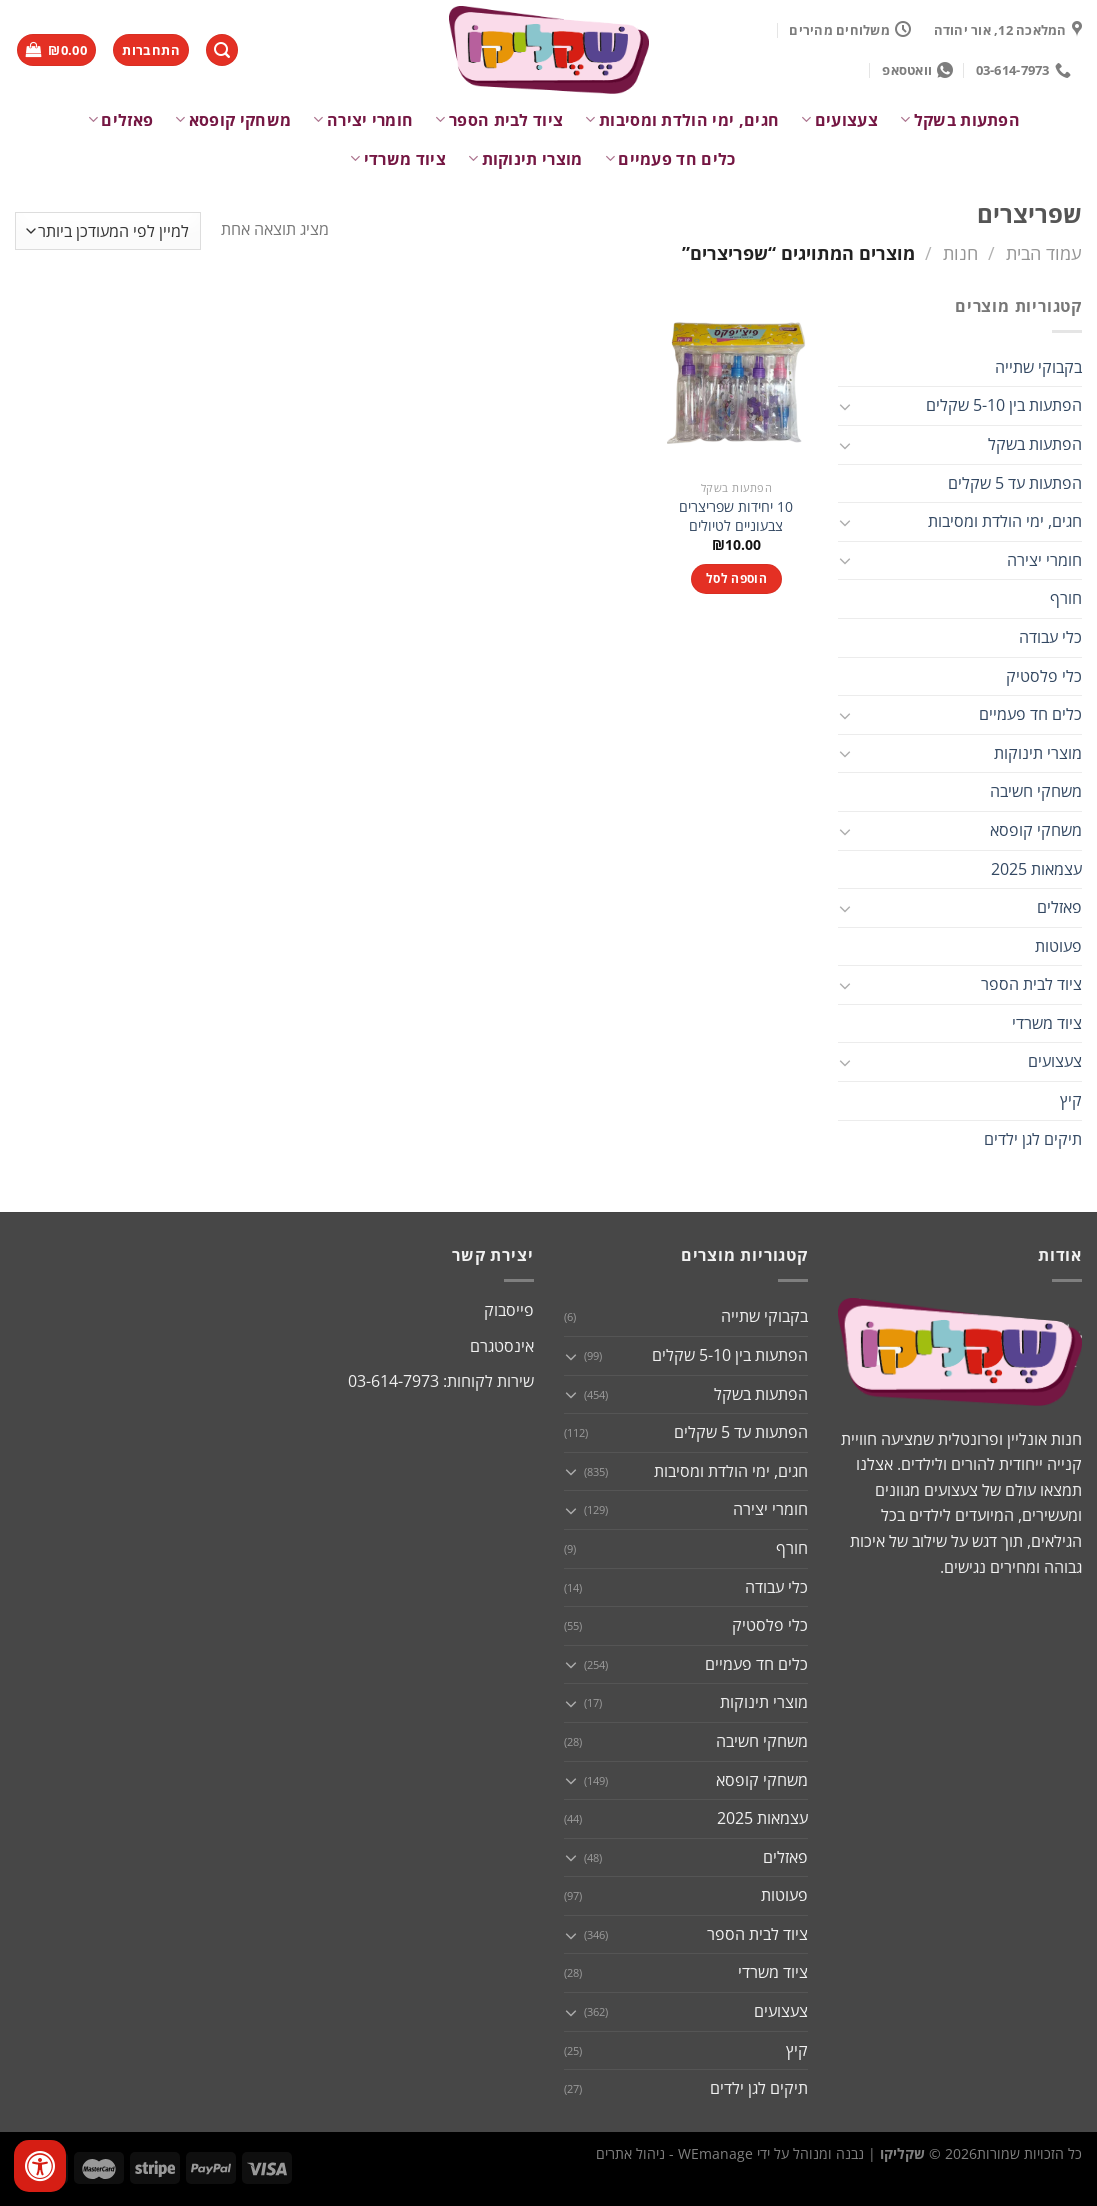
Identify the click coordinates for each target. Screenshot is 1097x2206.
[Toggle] (846, 406)
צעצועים (839, 120)
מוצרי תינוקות (525, 159)
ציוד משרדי (398, 159)
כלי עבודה (1050, 637)
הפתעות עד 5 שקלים (1015, 483)
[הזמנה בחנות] (108, 231)
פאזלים (120, 120)
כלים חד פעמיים (670, 159)
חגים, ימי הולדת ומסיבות (682, 120)
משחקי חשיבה (1036, 791)
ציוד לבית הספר (499, 120)
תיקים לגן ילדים (1033, 1139)
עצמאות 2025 (1036, 869)
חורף (1066, 598)
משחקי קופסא (233, 120)
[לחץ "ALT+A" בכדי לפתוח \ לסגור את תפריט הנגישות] (40, 2166)
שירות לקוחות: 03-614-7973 (441, 1381)
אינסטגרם (502, 1346)
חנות (960, 252)
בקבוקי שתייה (1038, 367)
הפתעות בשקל (960, 120)
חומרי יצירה (363, 120)
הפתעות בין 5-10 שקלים (1004, 405)
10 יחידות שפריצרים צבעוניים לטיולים (736, 516)
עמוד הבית (1044, 252)
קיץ (1071, 1100)
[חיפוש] (222, 50)
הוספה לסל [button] (736, 578)
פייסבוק (509, 1310)
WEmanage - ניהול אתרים (674, 2153)
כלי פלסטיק (1044, 676)
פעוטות (1058, 946)
